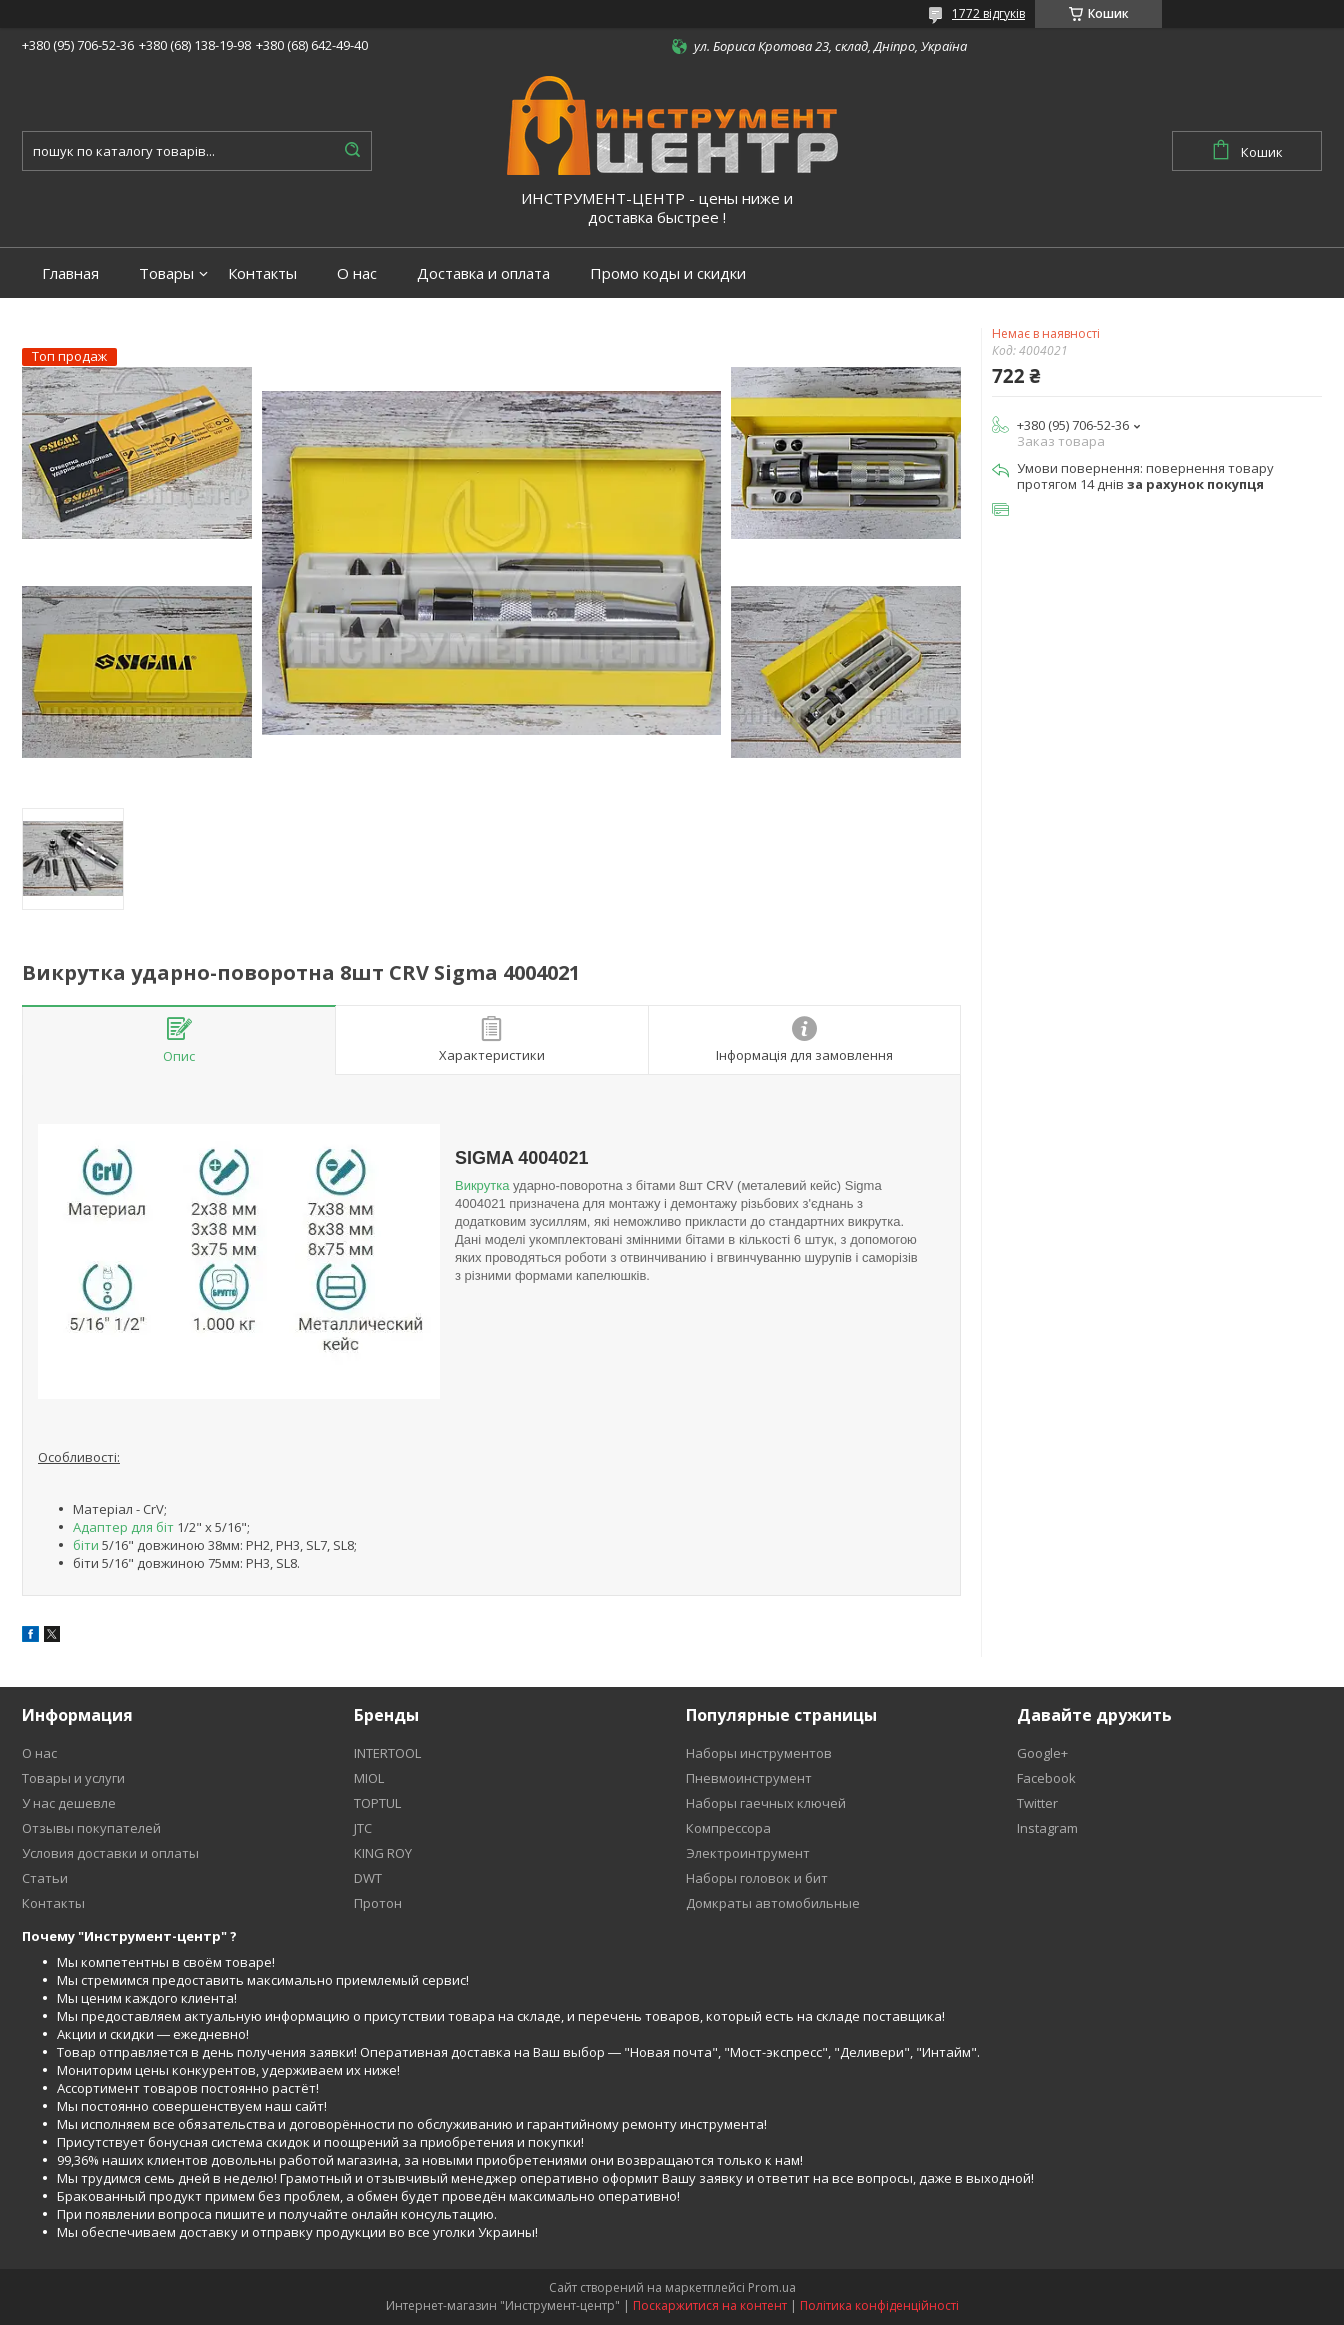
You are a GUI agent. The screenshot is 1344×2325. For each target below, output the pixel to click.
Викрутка (482, 1185)
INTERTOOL (387, 1753)
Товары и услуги (73, 1778)
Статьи (45, 1878)
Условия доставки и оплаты (110, 1853)
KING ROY (383, 1853)
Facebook (1046, 1778)
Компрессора (728, 1828)
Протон (378, 1903)
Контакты (262, 273)
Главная (70, 273)
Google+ (1042, 1753)
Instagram (1047, 1828)
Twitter (1037, 1803)
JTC (363, 1828)
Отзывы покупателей (91, 1828)
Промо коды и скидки (668, 273)
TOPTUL (377, 1803)
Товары (166, 273)
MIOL (369, 1778)
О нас (357, 273)
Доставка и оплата (483, 273)
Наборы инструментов (759, 1753)
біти (86, 1545)
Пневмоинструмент (749, 1778)
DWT (368, 1878)
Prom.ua (772, 2287)
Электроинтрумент (748, 1853)
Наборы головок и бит (757, 1878)
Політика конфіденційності (879, 2305)
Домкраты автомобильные (773, 1903)
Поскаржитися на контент (710, 2305)
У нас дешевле (69, 1803)
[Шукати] (352, 151)
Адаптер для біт (123, 1527)
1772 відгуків (988, 13)
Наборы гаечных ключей (766, 1803)
